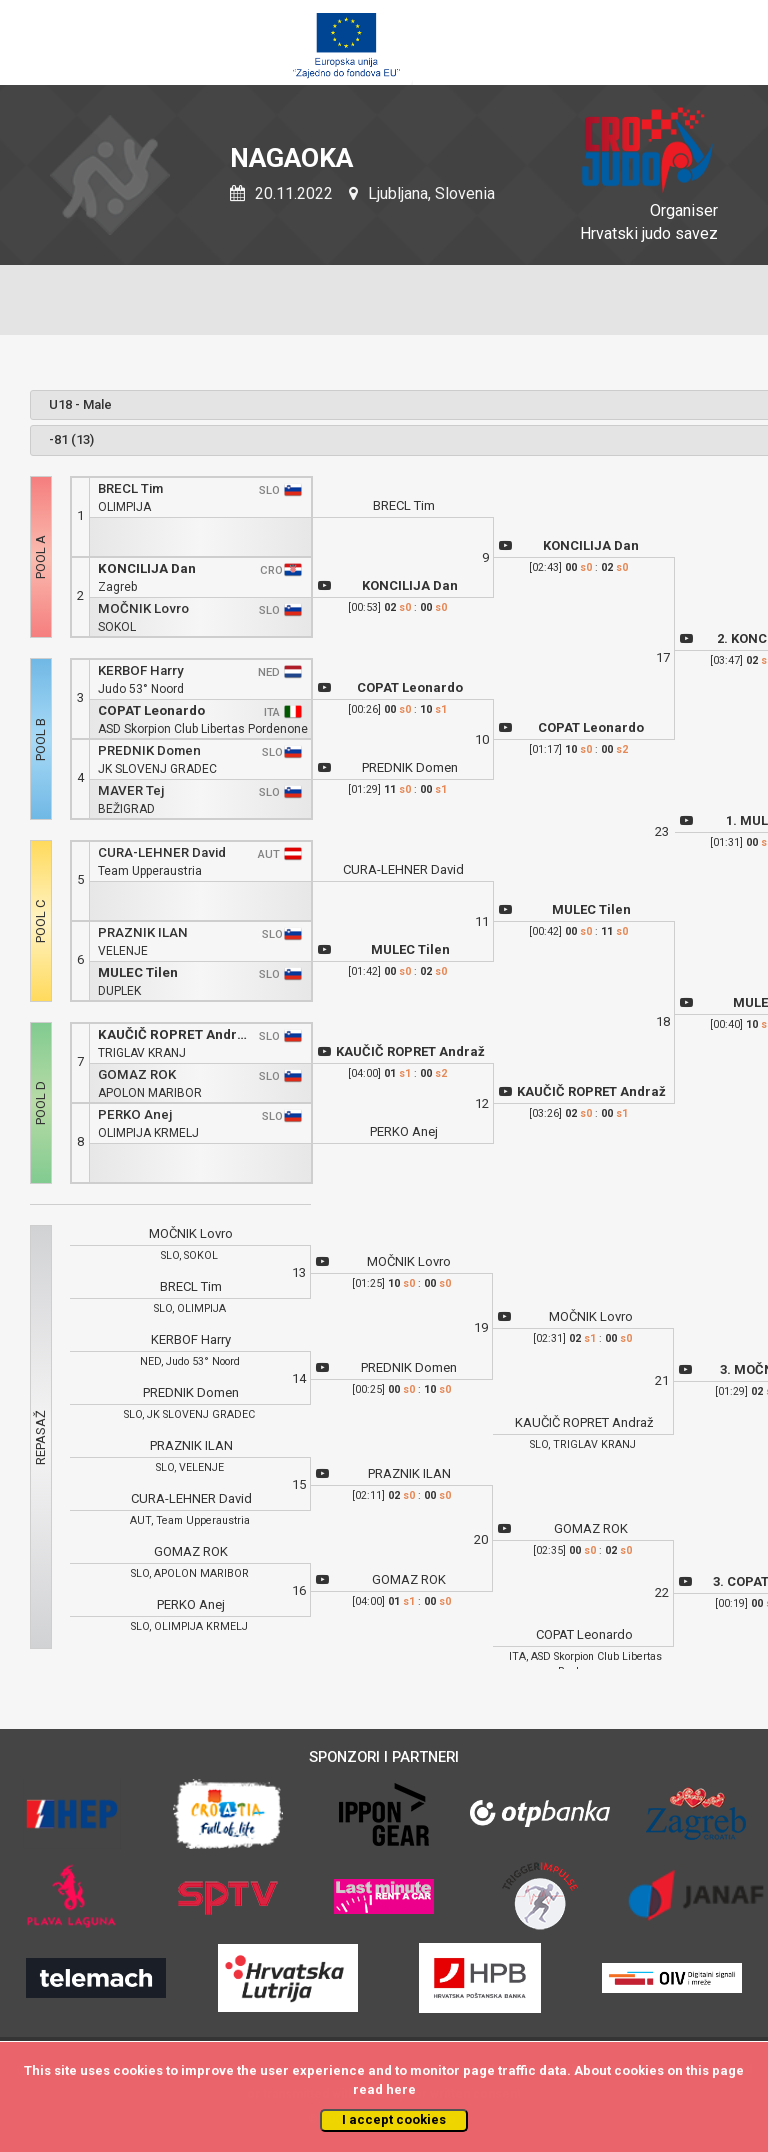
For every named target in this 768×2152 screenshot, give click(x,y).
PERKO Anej (135, 1114)
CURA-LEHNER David (162, 852)
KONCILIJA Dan (147, 568)
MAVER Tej (131, 790)
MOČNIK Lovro (143, 608)
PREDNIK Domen (149, 750)
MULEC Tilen (138, 972)
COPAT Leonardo (151, 710)
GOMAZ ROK (137, 1074)
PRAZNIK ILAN (143, 932)
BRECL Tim (130, 488)
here (401, 2089)
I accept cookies (394, 2119)
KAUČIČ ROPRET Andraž (174, 1034)
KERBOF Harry (141, 670)
